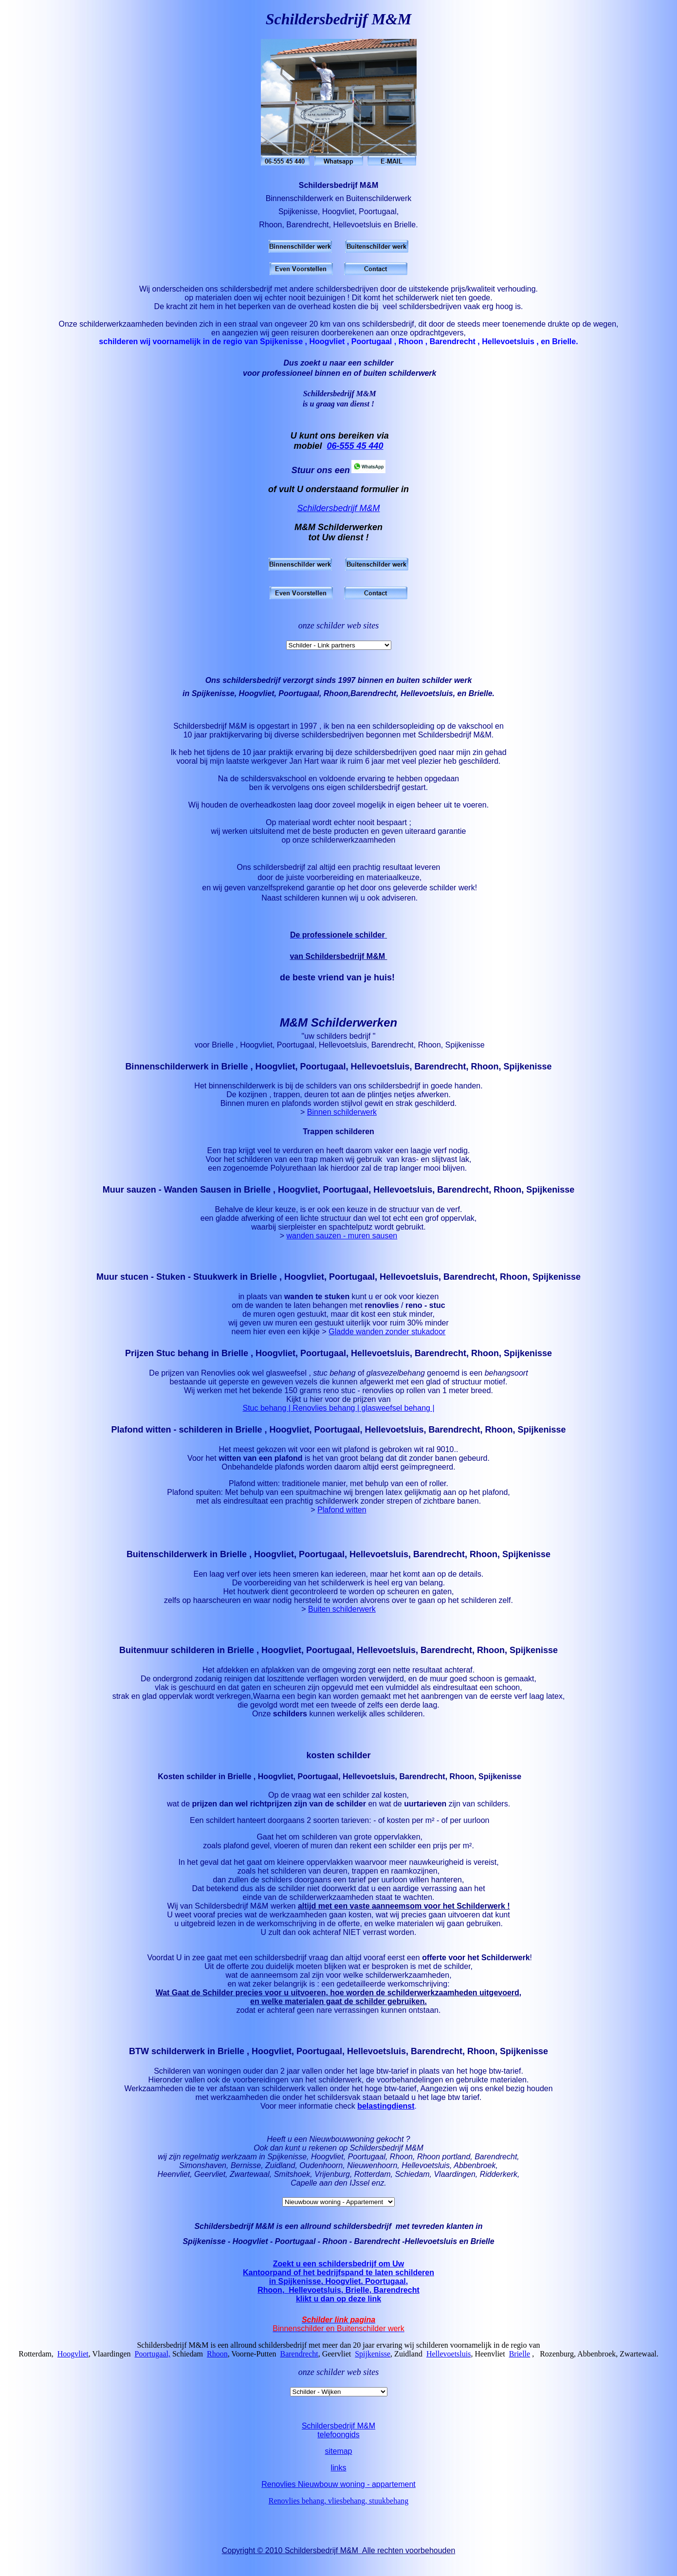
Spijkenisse (372, 2367)
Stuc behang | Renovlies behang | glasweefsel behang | (338, 1421)
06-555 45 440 (355, 446)
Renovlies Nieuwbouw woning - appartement (338, 2497)
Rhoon (217, 2367)
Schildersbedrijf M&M (338, 508)
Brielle (520, 2367)
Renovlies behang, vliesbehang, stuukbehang (339, 2514)
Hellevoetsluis (448, 2367)
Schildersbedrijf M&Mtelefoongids (338, 2443)
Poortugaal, (152, 2367)
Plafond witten (341, 1523)
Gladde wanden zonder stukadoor (387, 1345)
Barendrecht (299, 2367)
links (338, 2481)
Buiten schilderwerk (342, 1622)
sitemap (338, 2464)
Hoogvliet (73, 2367)
